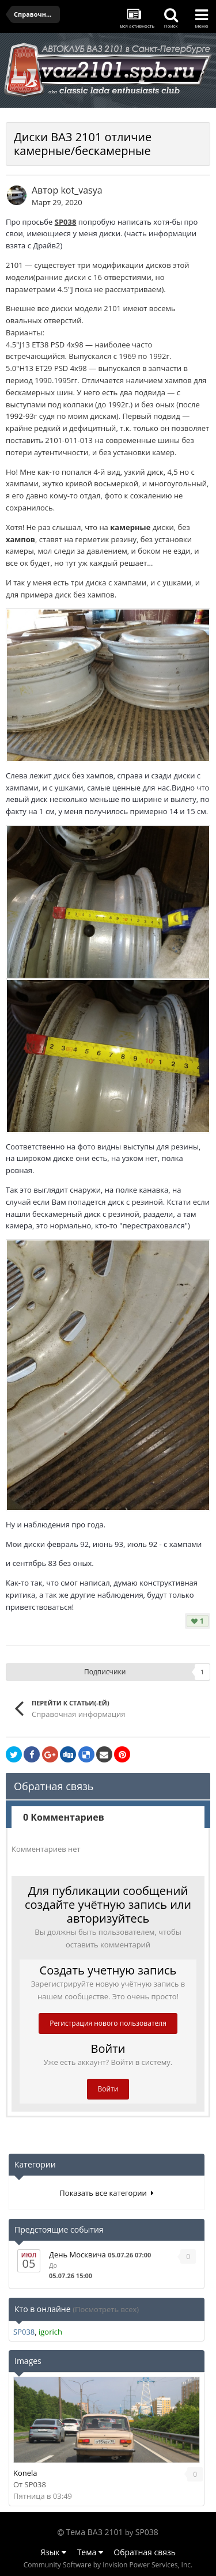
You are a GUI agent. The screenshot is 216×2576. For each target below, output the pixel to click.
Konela (25, 2473)
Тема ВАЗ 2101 (94, 2531)
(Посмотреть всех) (106, 2309)
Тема (90, 2552)
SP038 (66, 222)
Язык (53, 2552)
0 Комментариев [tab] (63, 1817)
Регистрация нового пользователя (108, 2023)
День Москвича (77, 2254)
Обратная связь (144, 2552)
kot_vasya (81, 190)
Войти (108, 2089)
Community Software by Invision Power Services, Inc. (108, 2565)
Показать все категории (106, 2193)
